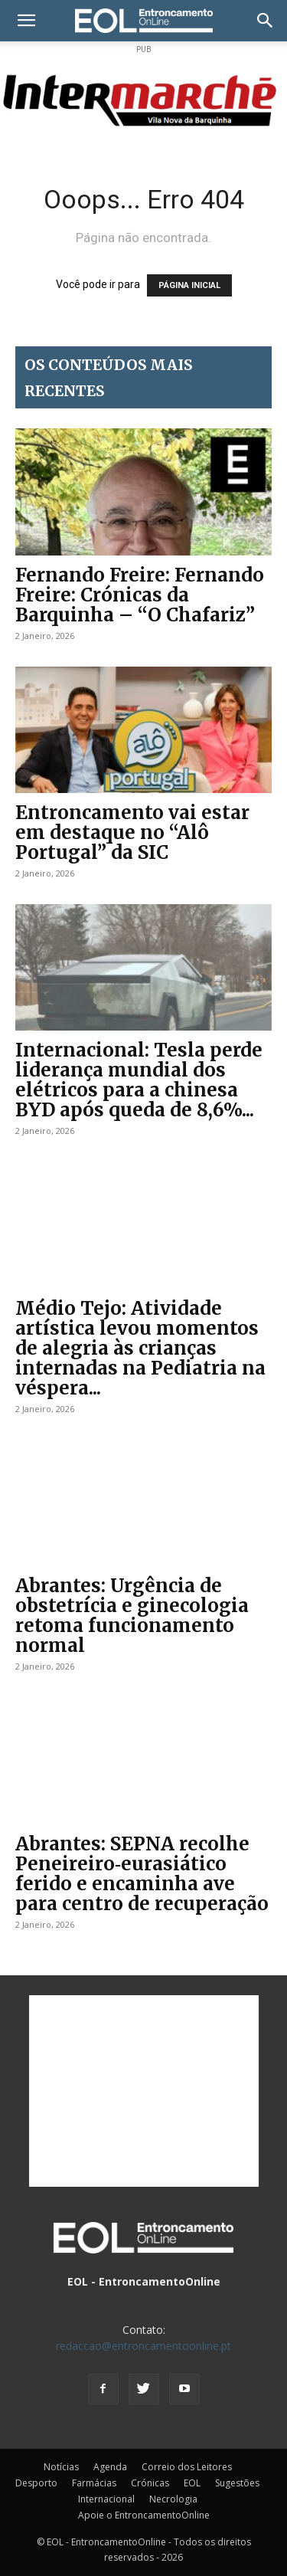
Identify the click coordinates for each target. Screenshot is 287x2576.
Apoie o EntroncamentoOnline (144, 2515)
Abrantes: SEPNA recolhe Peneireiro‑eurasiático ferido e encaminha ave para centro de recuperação (142, 1874)
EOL (192, 2482)
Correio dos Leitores (187, 2466)
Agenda (110, 2466)
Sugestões (237, 2482)
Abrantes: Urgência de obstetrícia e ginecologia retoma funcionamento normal (132, 1615)
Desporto (36, 2482)
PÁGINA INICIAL (189, 285)
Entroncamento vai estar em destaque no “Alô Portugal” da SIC (132, 832)
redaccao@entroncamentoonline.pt (143, 2345)
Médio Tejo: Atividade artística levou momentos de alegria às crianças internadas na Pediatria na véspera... (140, 1348)
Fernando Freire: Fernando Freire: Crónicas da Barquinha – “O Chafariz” (139, 595)
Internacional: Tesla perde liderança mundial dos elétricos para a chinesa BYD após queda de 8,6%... (139, 1080)
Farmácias (94, 2482)
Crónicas (150, 2482)
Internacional (106, 2499)
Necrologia (173, 2499)
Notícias (61, 2466)
